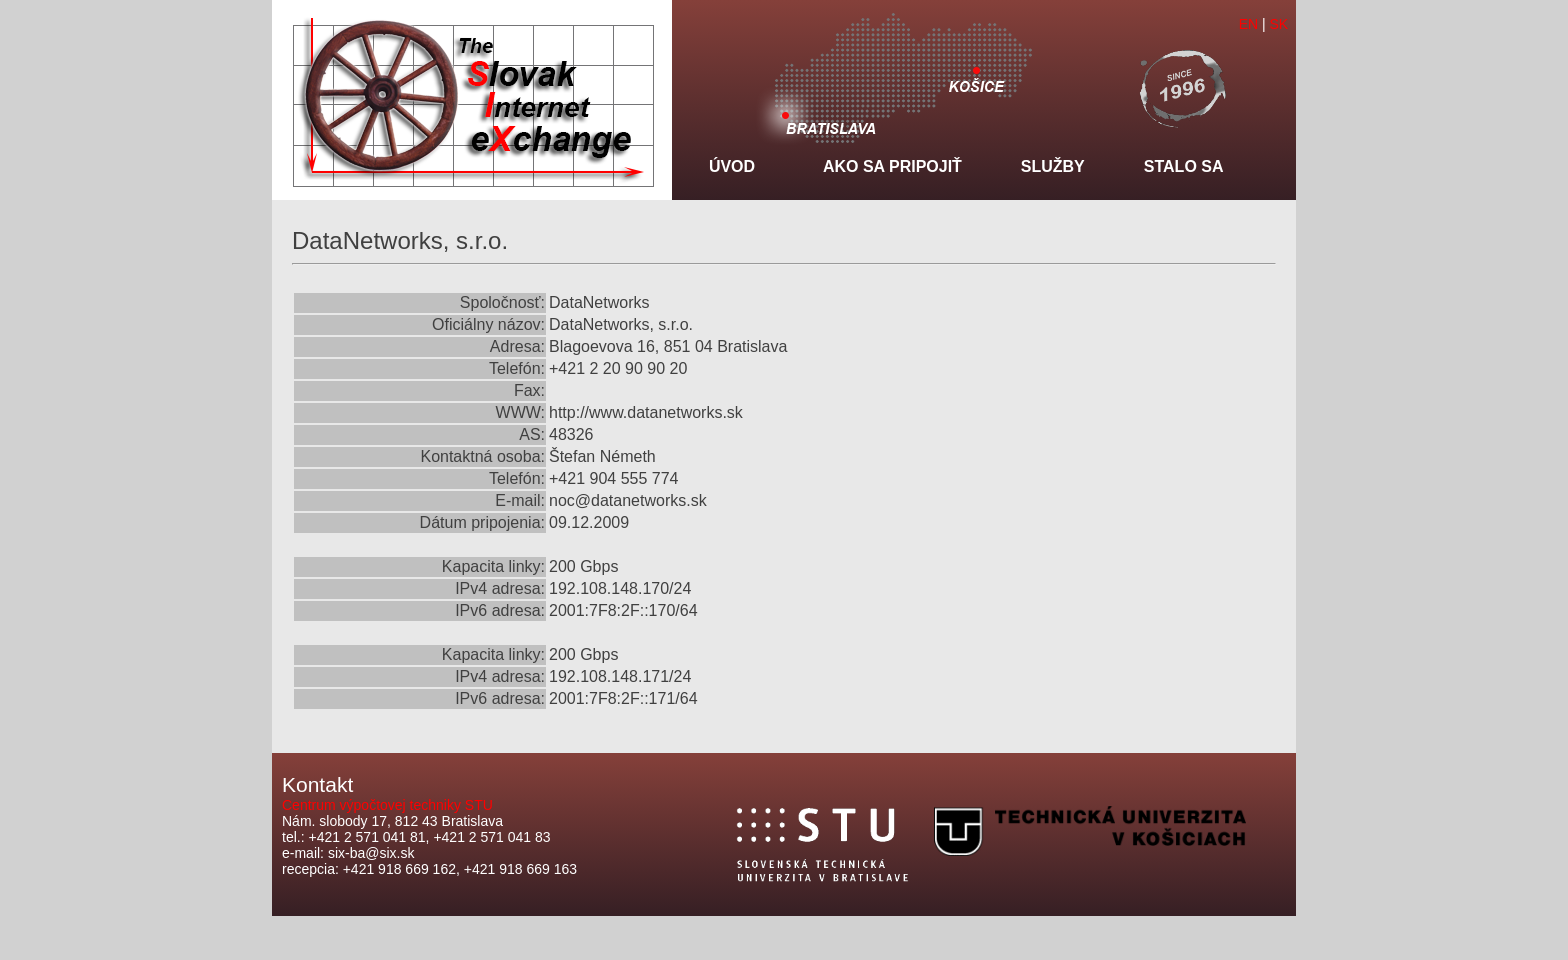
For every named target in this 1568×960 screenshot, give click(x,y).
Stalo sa (1184, 166)
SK (1279, 24)
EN (1248, 24)
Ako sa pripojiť (892, 166)
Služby (1053, 166)
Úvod (732, 166)
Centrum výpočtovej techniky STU (387, 805)
